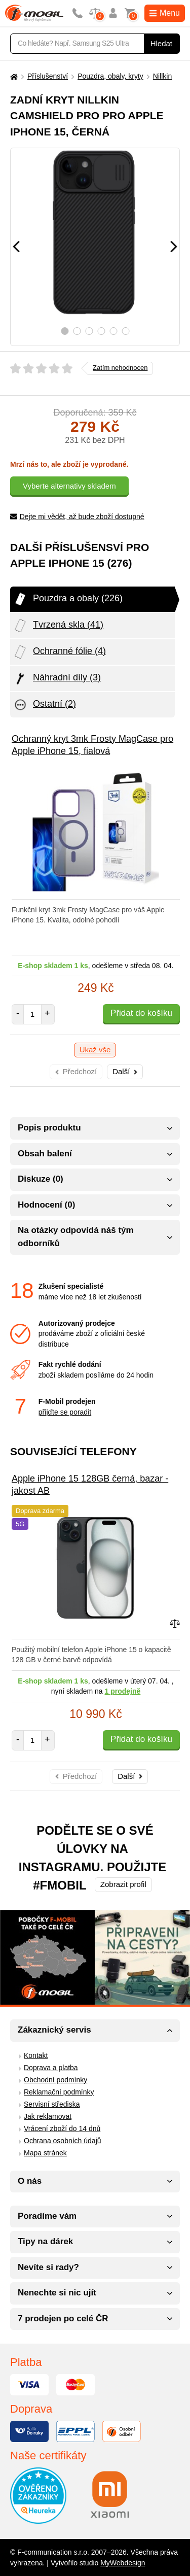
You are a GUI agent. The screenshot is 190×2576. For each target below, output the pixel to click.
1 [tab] (64, 331)
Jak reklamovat (47, 2116)
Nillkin (162, 76)
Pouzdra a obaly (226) (68, 599)
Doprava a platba (51, 2068)
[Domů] (13, 76)
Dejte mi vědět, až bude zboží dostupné (77, 516)
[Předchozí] (16, 246)
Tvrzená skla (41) (58, 625)
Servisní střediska (52, 2104)
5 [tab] (113, 331)
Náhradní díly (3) (57, 678)
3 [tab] (89, 331)
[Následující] (173, 246)
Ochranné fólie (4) (59, 652)
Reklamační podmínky (59, 2092)
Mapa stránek (45, 2153)
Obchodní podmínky (55, 2080)
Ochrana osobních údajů (62, 2141)
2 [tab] (77, 331)
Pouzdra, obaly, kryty (110, 76)
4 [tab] (101, 331)
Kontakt (36, 2055)
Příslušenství (47, 76)
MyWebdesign (122, 2563)
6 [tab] (125, 331)
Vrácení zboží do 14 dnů (62, 2128)
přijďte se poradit (65, 1412)
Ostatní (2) (44, 704)
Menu (164, 13)
